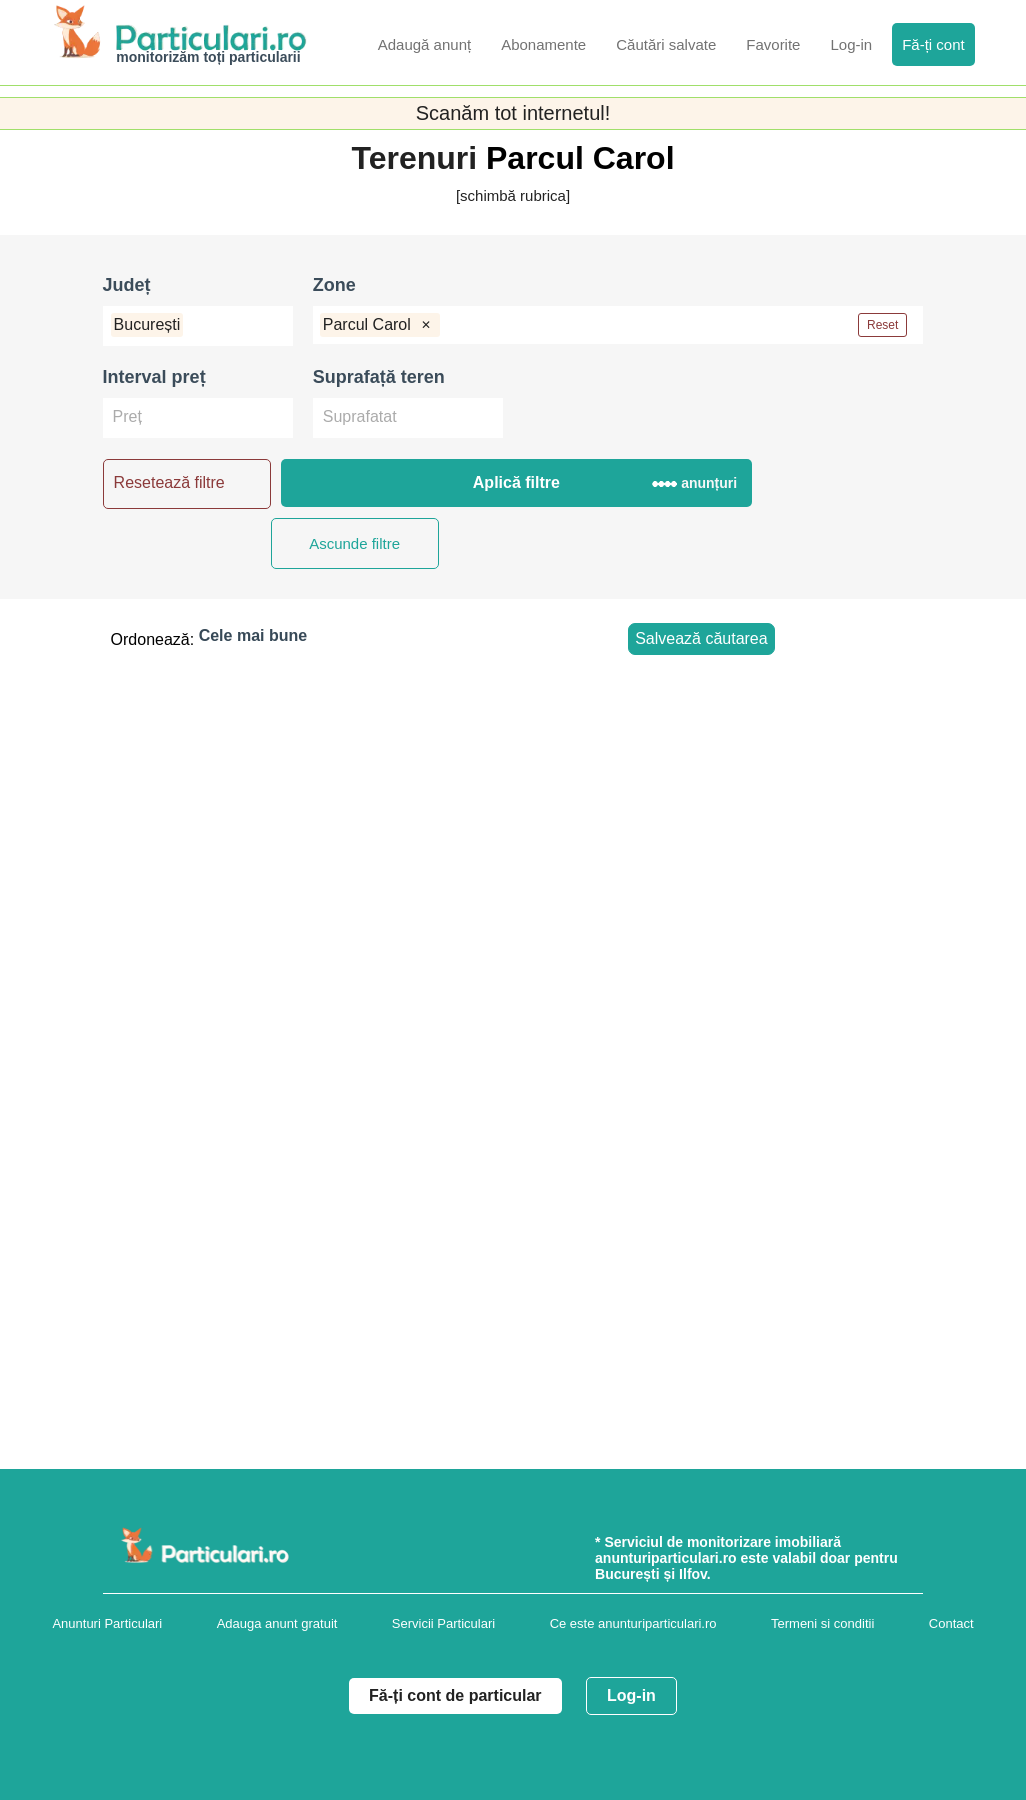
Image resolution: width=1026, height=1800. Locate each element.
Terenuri (418, 158)
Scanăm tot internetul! (513, 113)
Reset (882, 325)
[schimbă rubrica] (513, 195)
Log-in (631, 1695)
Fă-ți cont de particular (455, 1695)
